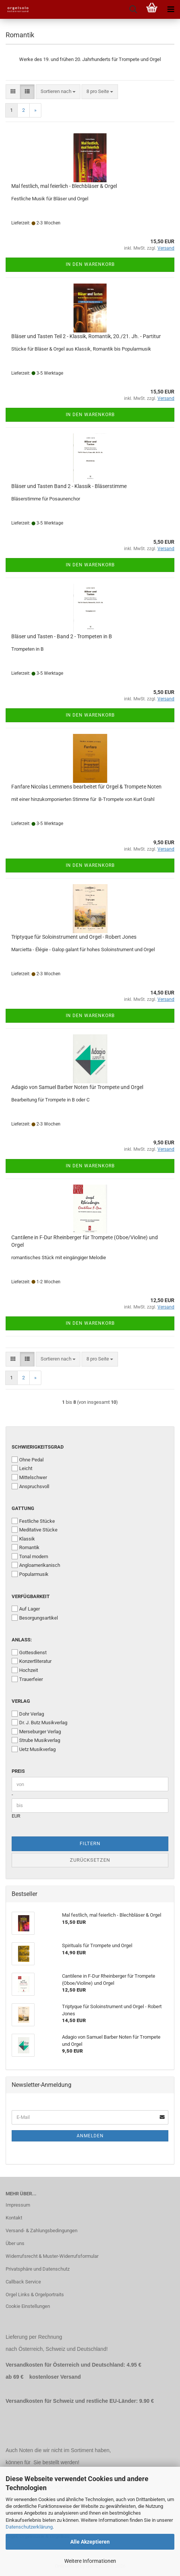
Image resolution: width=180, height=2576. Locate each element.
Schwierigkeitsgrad (38, 1447)
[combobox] (58, 91)
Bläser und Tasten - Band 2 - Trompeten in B (61, 636)
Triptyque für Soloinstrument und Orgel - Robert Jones (73, 937)
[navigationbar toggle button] (170, 9)
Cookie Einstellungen (28, 2306)
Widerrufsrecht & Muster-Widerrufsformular (52, 2256)
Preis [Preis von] (18, 1771)
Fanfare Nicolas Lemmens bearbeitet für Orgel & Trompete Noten (86, 787)
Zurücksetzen (90, 1860)
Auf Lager (26, 1609)
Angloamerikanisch (36, 1565)
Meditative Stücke (34, 1530)
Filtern (90, 1843)
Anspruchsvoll (30, 1486)
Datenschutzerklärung (29, 2527)
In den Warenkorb (90, 264)
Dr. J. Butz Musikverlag (39, 1722)
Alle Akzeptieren (90, 2542)
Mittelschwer (29, 1477)
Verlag (21, 1701)
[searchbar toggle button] (133, 9)
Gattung (23, 1508)
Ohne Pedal (28, 1460)
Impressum (18, 2205)
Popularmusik (30, 1574)
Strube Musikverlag (36, 1740)
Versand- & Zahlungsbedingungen (41, 2230)
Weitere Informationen (90, 2561)
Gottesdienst (29, 1652)
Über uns (15, 2243)
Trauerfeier (27, 1679)
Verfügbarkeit (31, 1596)
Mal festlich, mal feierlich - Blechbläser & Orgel (64, 186)
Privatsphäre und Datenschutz (38, 2269)
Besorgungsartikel (35, 1618)
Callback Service (23, 2282)
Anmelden (90, 2135)
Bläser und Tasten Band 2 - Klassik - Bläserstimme (69, 486)
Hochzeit (25, 1670)
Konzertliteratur (31, 1661)
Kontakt (14, 2218)
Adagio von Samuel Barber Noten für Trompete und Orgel (77, 1087)
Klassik (23, 1539)
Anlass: (22, 1640)
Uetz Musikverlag (34, 1749)
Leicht (22, 1468)
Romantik (25, 1547)
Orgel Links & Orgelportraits (35, 2294)
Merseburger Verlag (36, 1731)
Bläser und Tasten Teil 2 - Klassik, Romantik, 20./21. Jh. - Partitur (86, 336)
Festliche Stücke (33, 1521)
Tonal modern (30, 1556)
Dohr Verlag (28, 1714)
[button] (13, 91)
